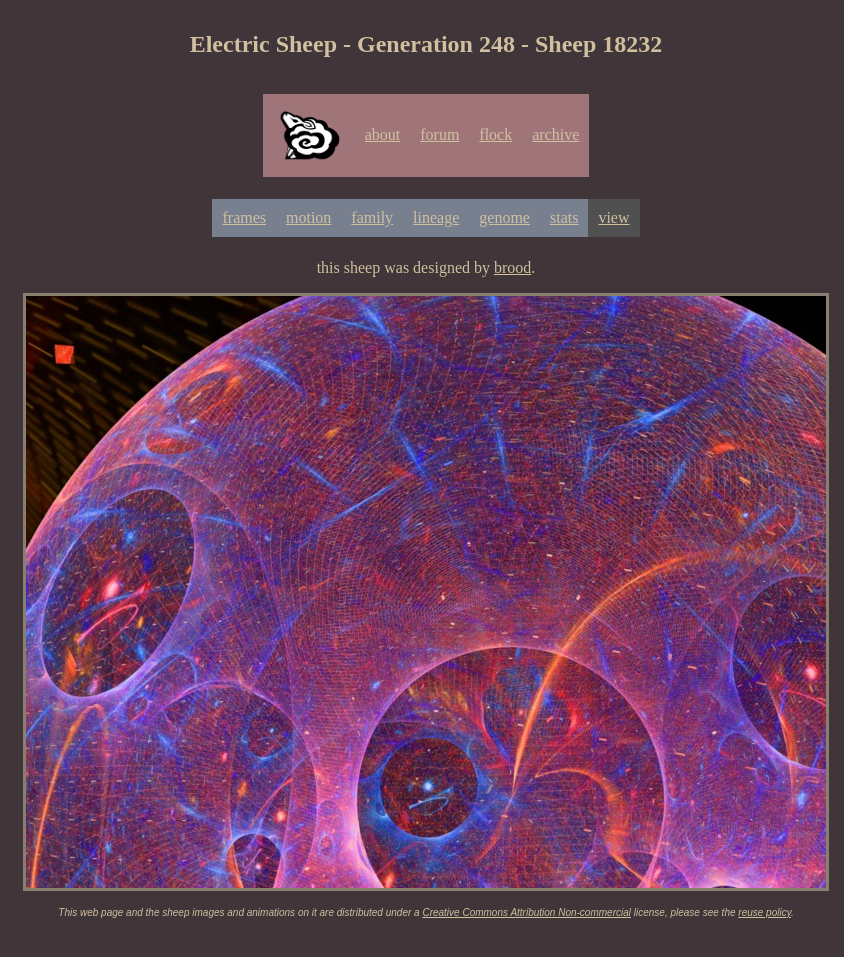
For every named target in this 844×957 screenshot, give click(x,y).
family (372, 217)
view (613, 217)
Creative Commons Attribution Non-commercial (526, 912)
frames (244, 217)
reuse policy (764, 912)
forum (439, 134)
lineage (436, 217)
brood (512, 267)
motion (308, 217)
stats (564, 217)
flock (495, 134)
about (383, 134)
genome (504, 217)
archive (555, 134)
